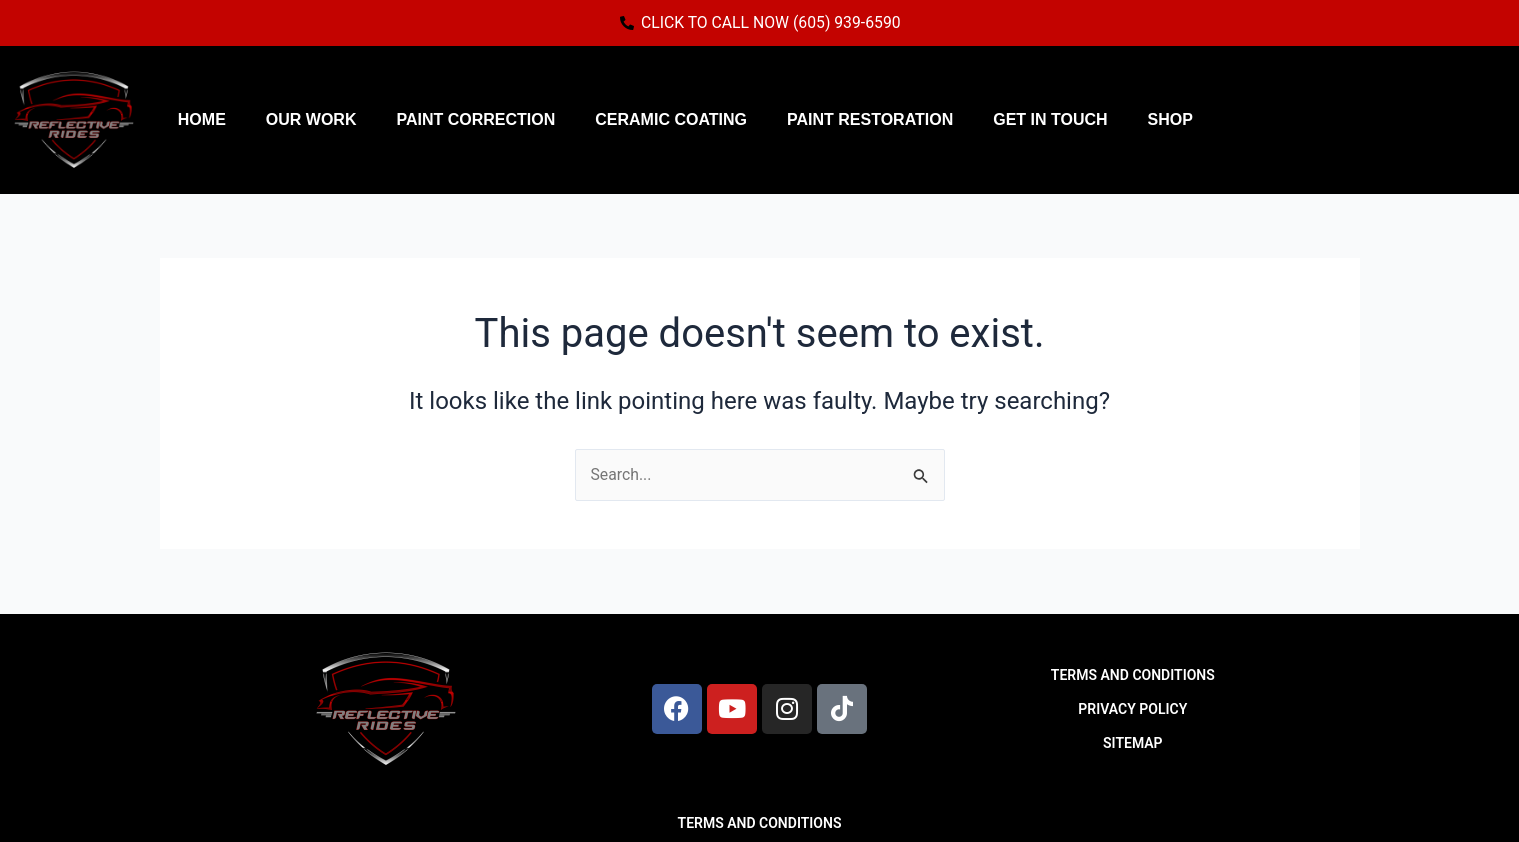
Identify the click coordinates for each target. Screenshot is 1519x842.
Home (202, 119)
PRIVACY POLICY (1132, 709)
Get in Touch (1050, 119)
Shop (1170, 119)
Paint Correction (475, 119)
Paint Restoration (870, 119)
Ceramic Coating (671, 119)
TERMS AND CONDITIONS (1133, 675)
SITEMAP (1133, 743)
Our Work (311, 119)
